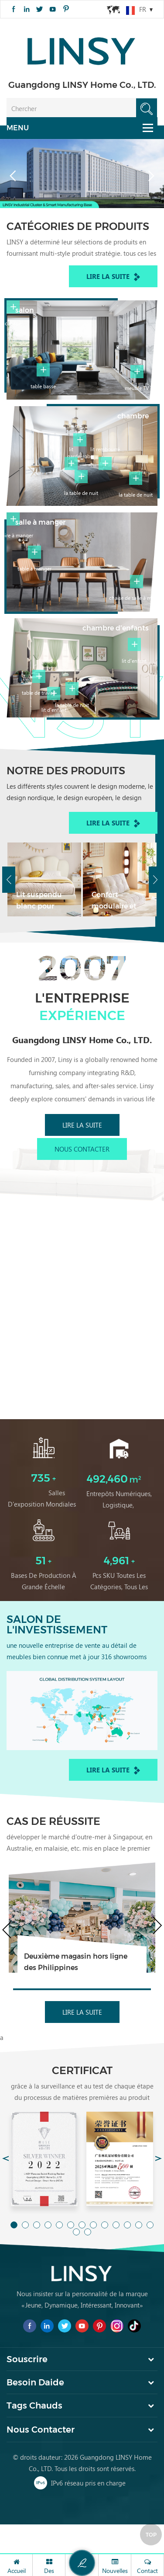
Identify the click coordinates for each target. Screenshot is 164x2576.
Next (155, 880)
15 (87, 2231)
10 (116, 2224)
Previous (8, 880)
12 (138, 2224)
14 (76, 2231)
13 (150, 2224)
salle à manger (40, 522)
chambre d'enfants (115, 628)
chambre (133, 416)
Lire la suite (113, 276)
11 (127, 2224)
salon (24, 310)
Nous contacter (82, 1149)
